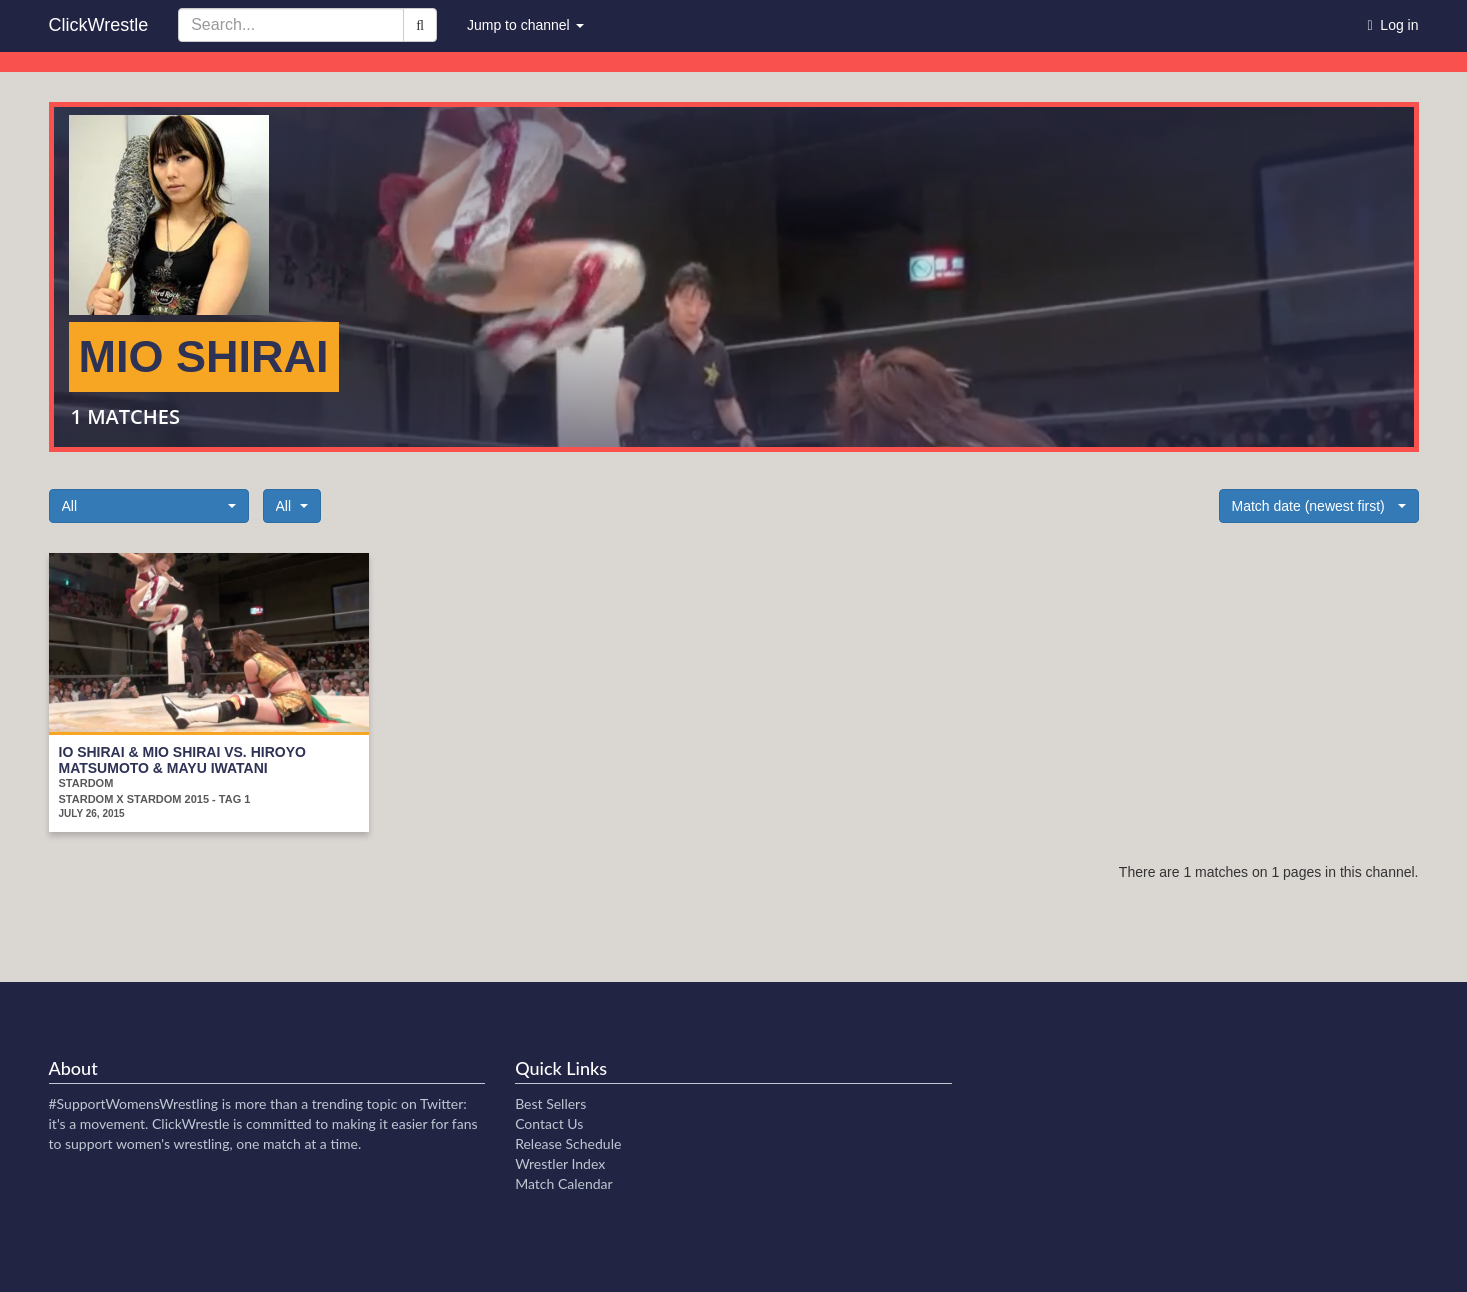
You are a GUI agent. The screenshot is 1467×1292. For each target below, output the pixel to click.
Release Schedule (568, 1143)
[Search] (420, 25)
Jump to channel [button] (525, 25)
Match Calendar (563, 1183)
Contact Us (549, 1123)
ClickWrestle (99, 25)
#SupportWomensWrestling (134, 1103)
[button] (149, 506)
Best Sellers (550, 1103)
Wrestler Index (560, 1163)
